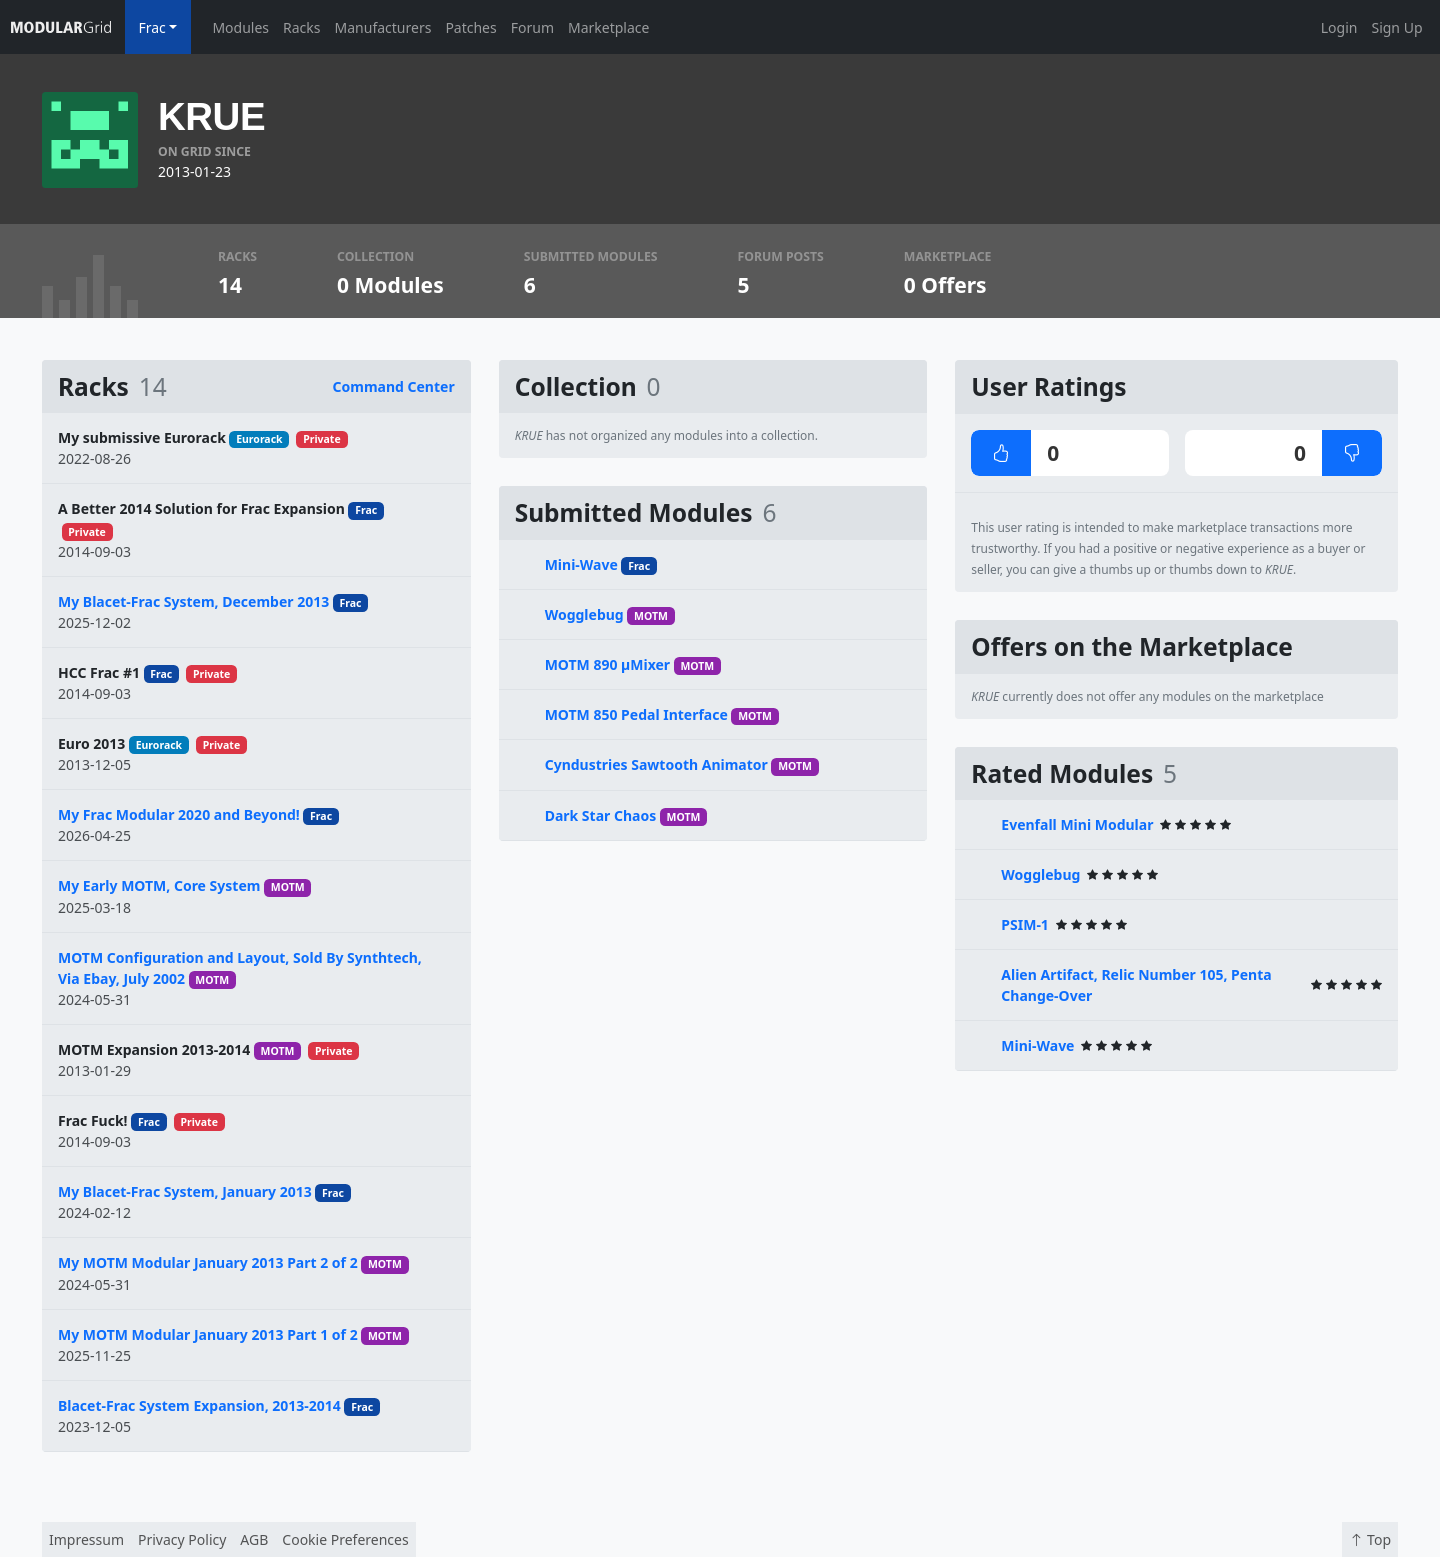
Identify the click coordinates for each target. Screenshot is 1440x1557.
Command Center (394, 386)
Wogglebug (584, 614)
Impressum (86, 1539)
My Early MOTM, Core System (159, 885)
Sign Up (1396, 27)
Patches (470, 27)
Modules (240, 27)
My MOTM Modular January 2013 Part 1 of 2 (208, 1334)
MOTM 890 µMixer (607, 664)
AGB (254, 1539)
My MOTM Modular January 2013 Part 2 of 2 (208, 1262)
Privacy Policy (182, 1539)
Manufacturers (383, 27)
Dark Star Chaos (601, 815)
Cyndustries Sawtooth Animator (656, 764)
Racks (301, 27)
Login (1339, 27)
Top (1370, 1539)
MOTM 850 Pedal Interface (636, 714)
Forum (532, 27)
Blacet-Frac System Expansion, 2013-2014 (199, 1405)
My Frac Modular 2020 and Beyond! (179, 814)
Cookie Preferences (345, 1539)
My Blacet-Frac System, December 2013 (193, 601)
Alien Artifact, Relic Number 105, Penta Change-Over (1136, 985)
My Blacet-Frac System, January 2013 (185, 1191)
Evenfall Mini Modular (1077, 824)
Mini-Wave (581, 564)
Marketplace (608, 27)
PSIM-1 (1025, 924)
